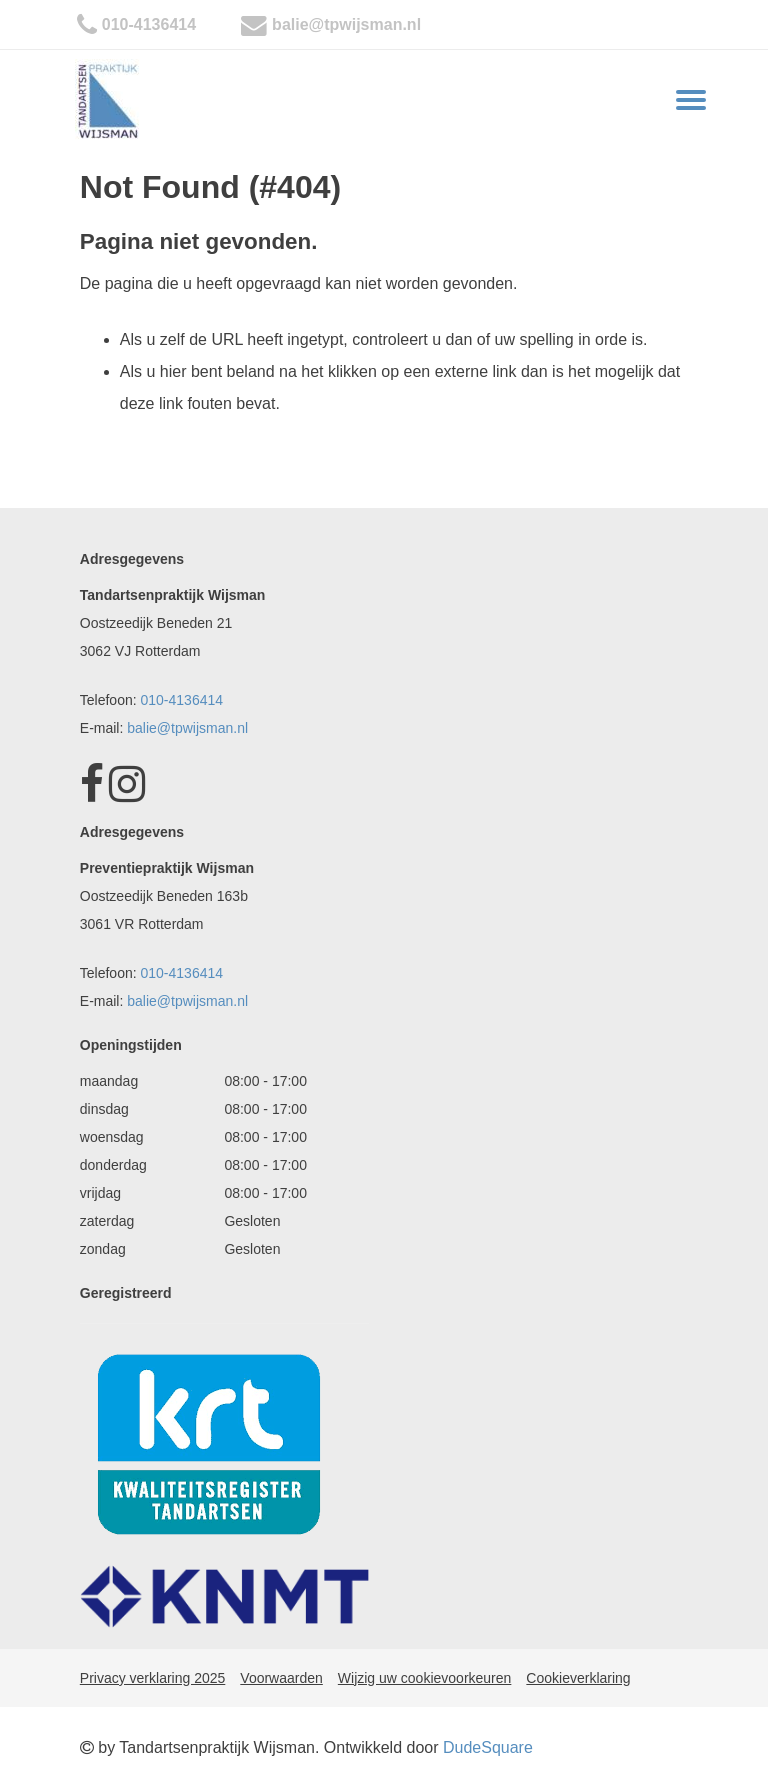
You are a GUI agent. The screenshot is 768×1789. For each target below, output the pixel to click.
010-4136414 (149, 24)
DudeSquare (488, 1747)
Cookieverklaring (578, 1678)
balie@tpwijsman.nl (346, 24)
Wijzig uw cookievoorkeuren (425, 1678)
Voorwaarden (281, 1678)
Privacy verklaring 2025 (153, 1678)
